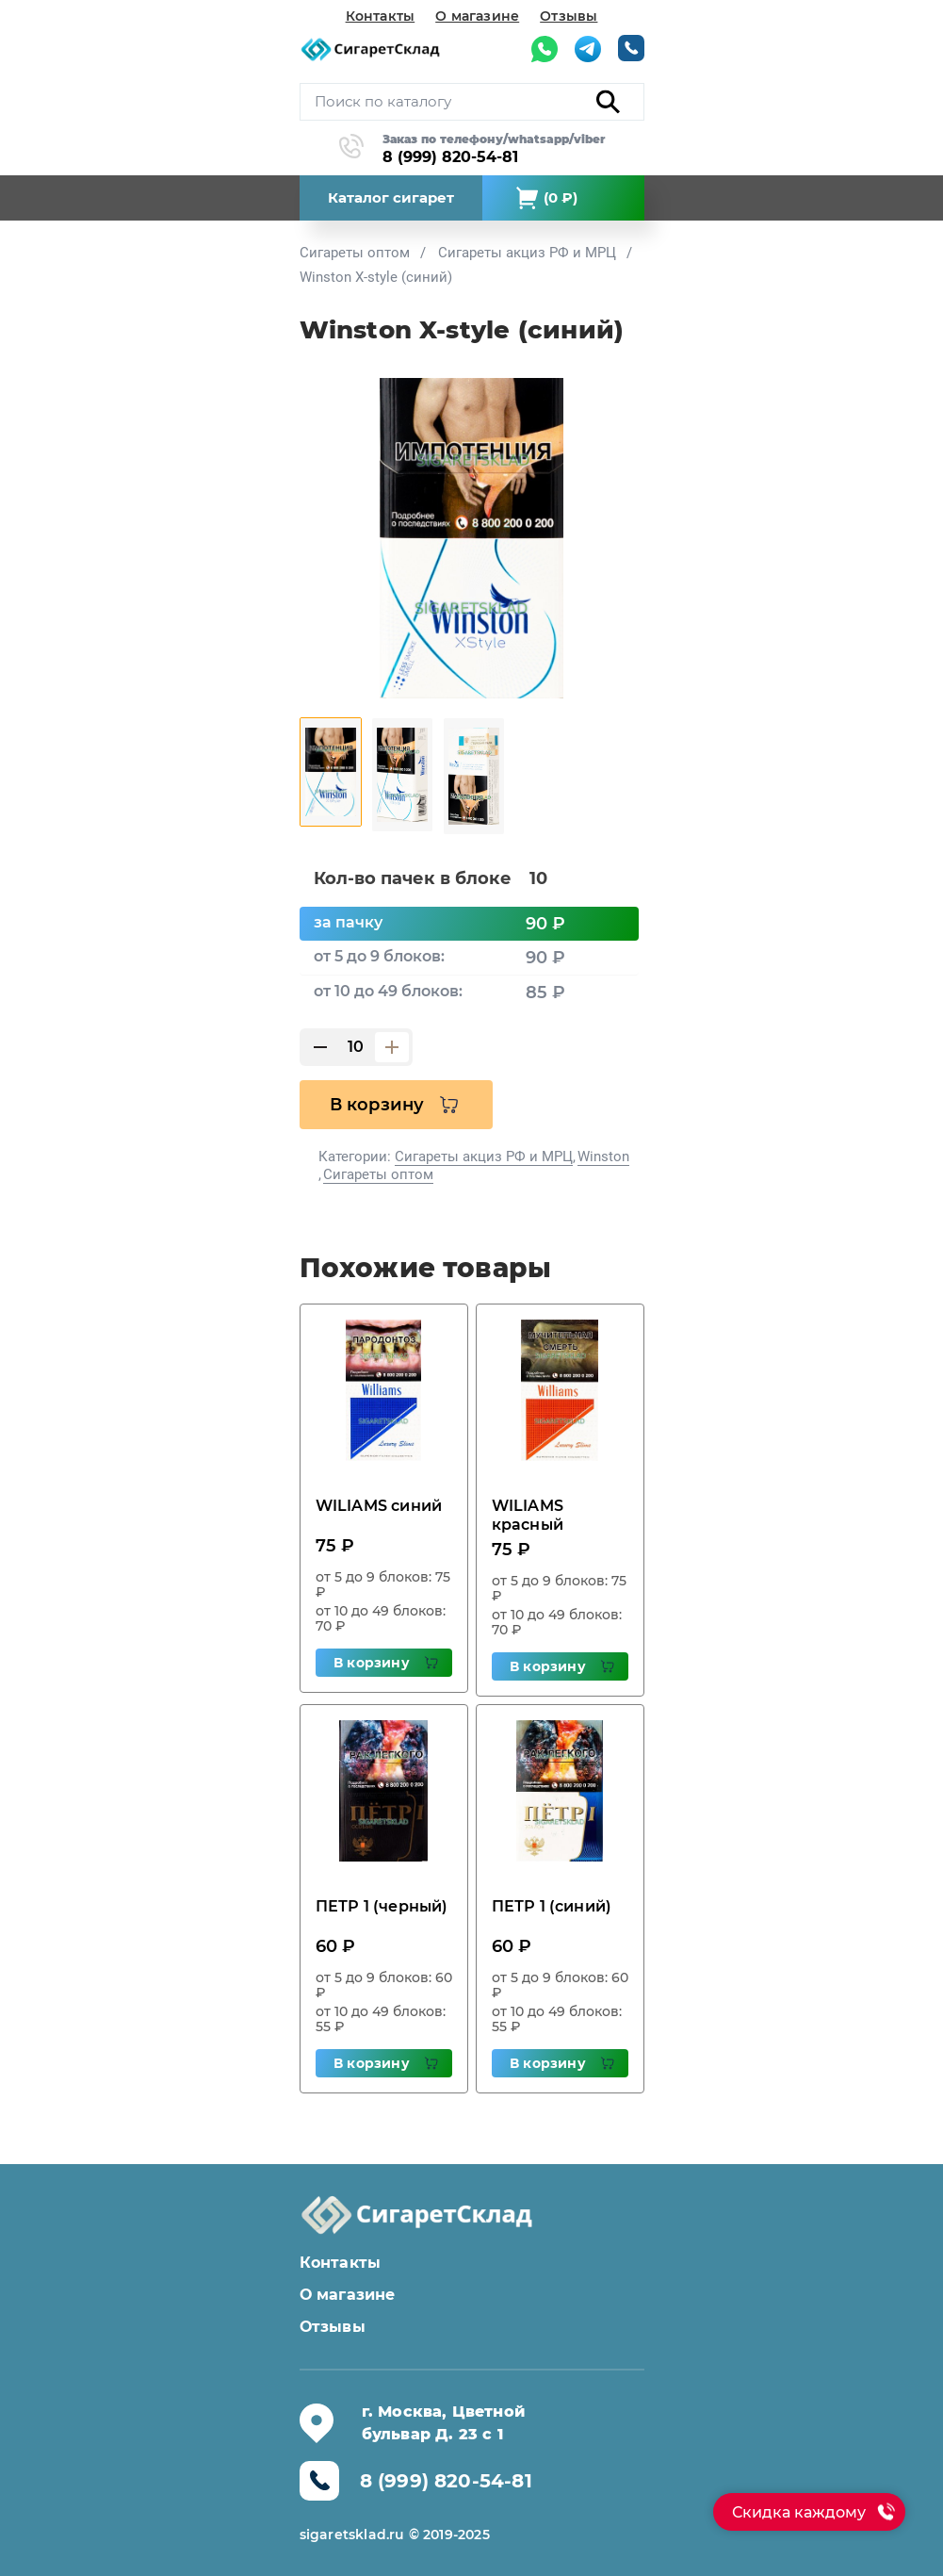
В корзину (377, 1104)
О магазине (477, 16)
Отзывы (568, 16)
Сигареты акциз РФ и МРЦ (484, 1156)
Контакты (380, 16)
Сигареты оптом (378, 1174)
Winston (603, 1156)
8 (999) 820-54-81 (450, 157)
